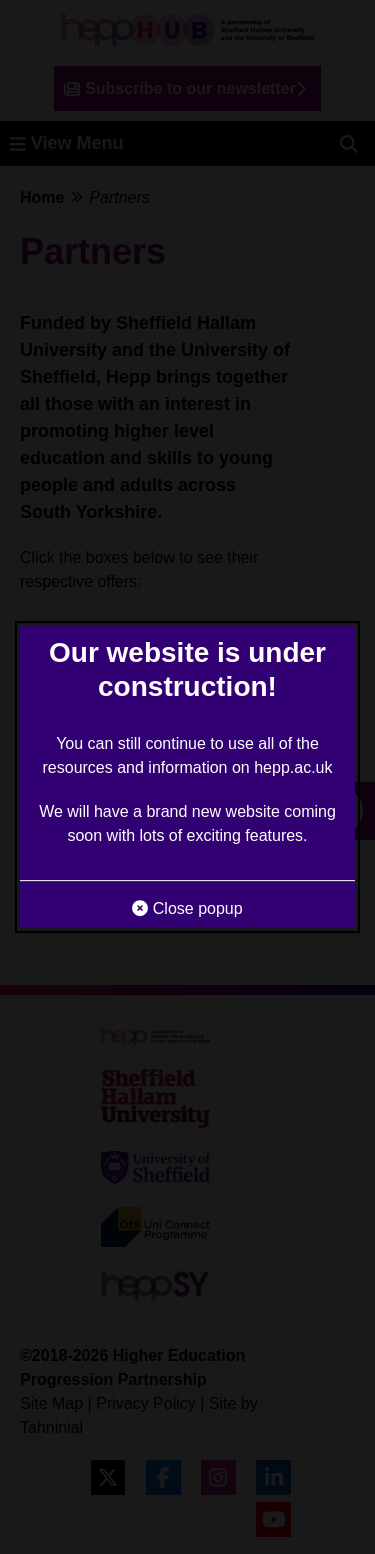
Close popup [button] (187, 908)
